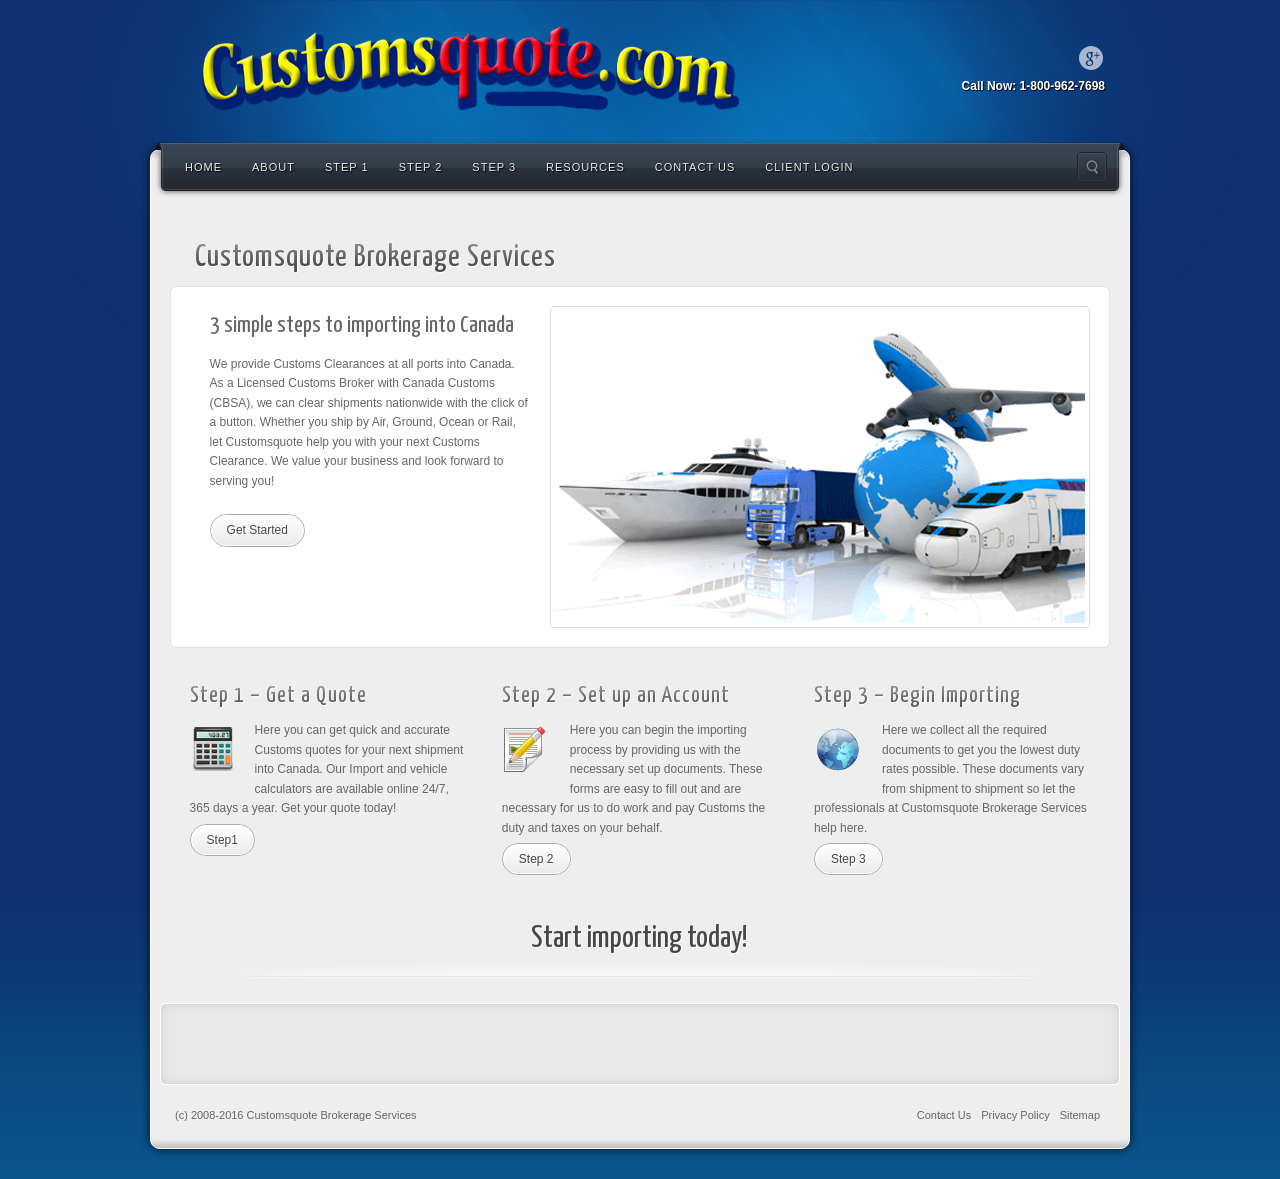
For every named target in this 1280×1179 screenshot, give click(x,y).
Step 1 (347, 167)
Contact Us (695, 167)
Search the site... (1092, 167)
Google (1091, 58)
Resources (585, 167)
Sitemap (1080, 1115)
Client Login (809, 167)
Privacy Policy (1015, 1115)
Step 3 (494, 167)
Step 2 (421, 167)
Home (203, 167)
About (273, 167)
